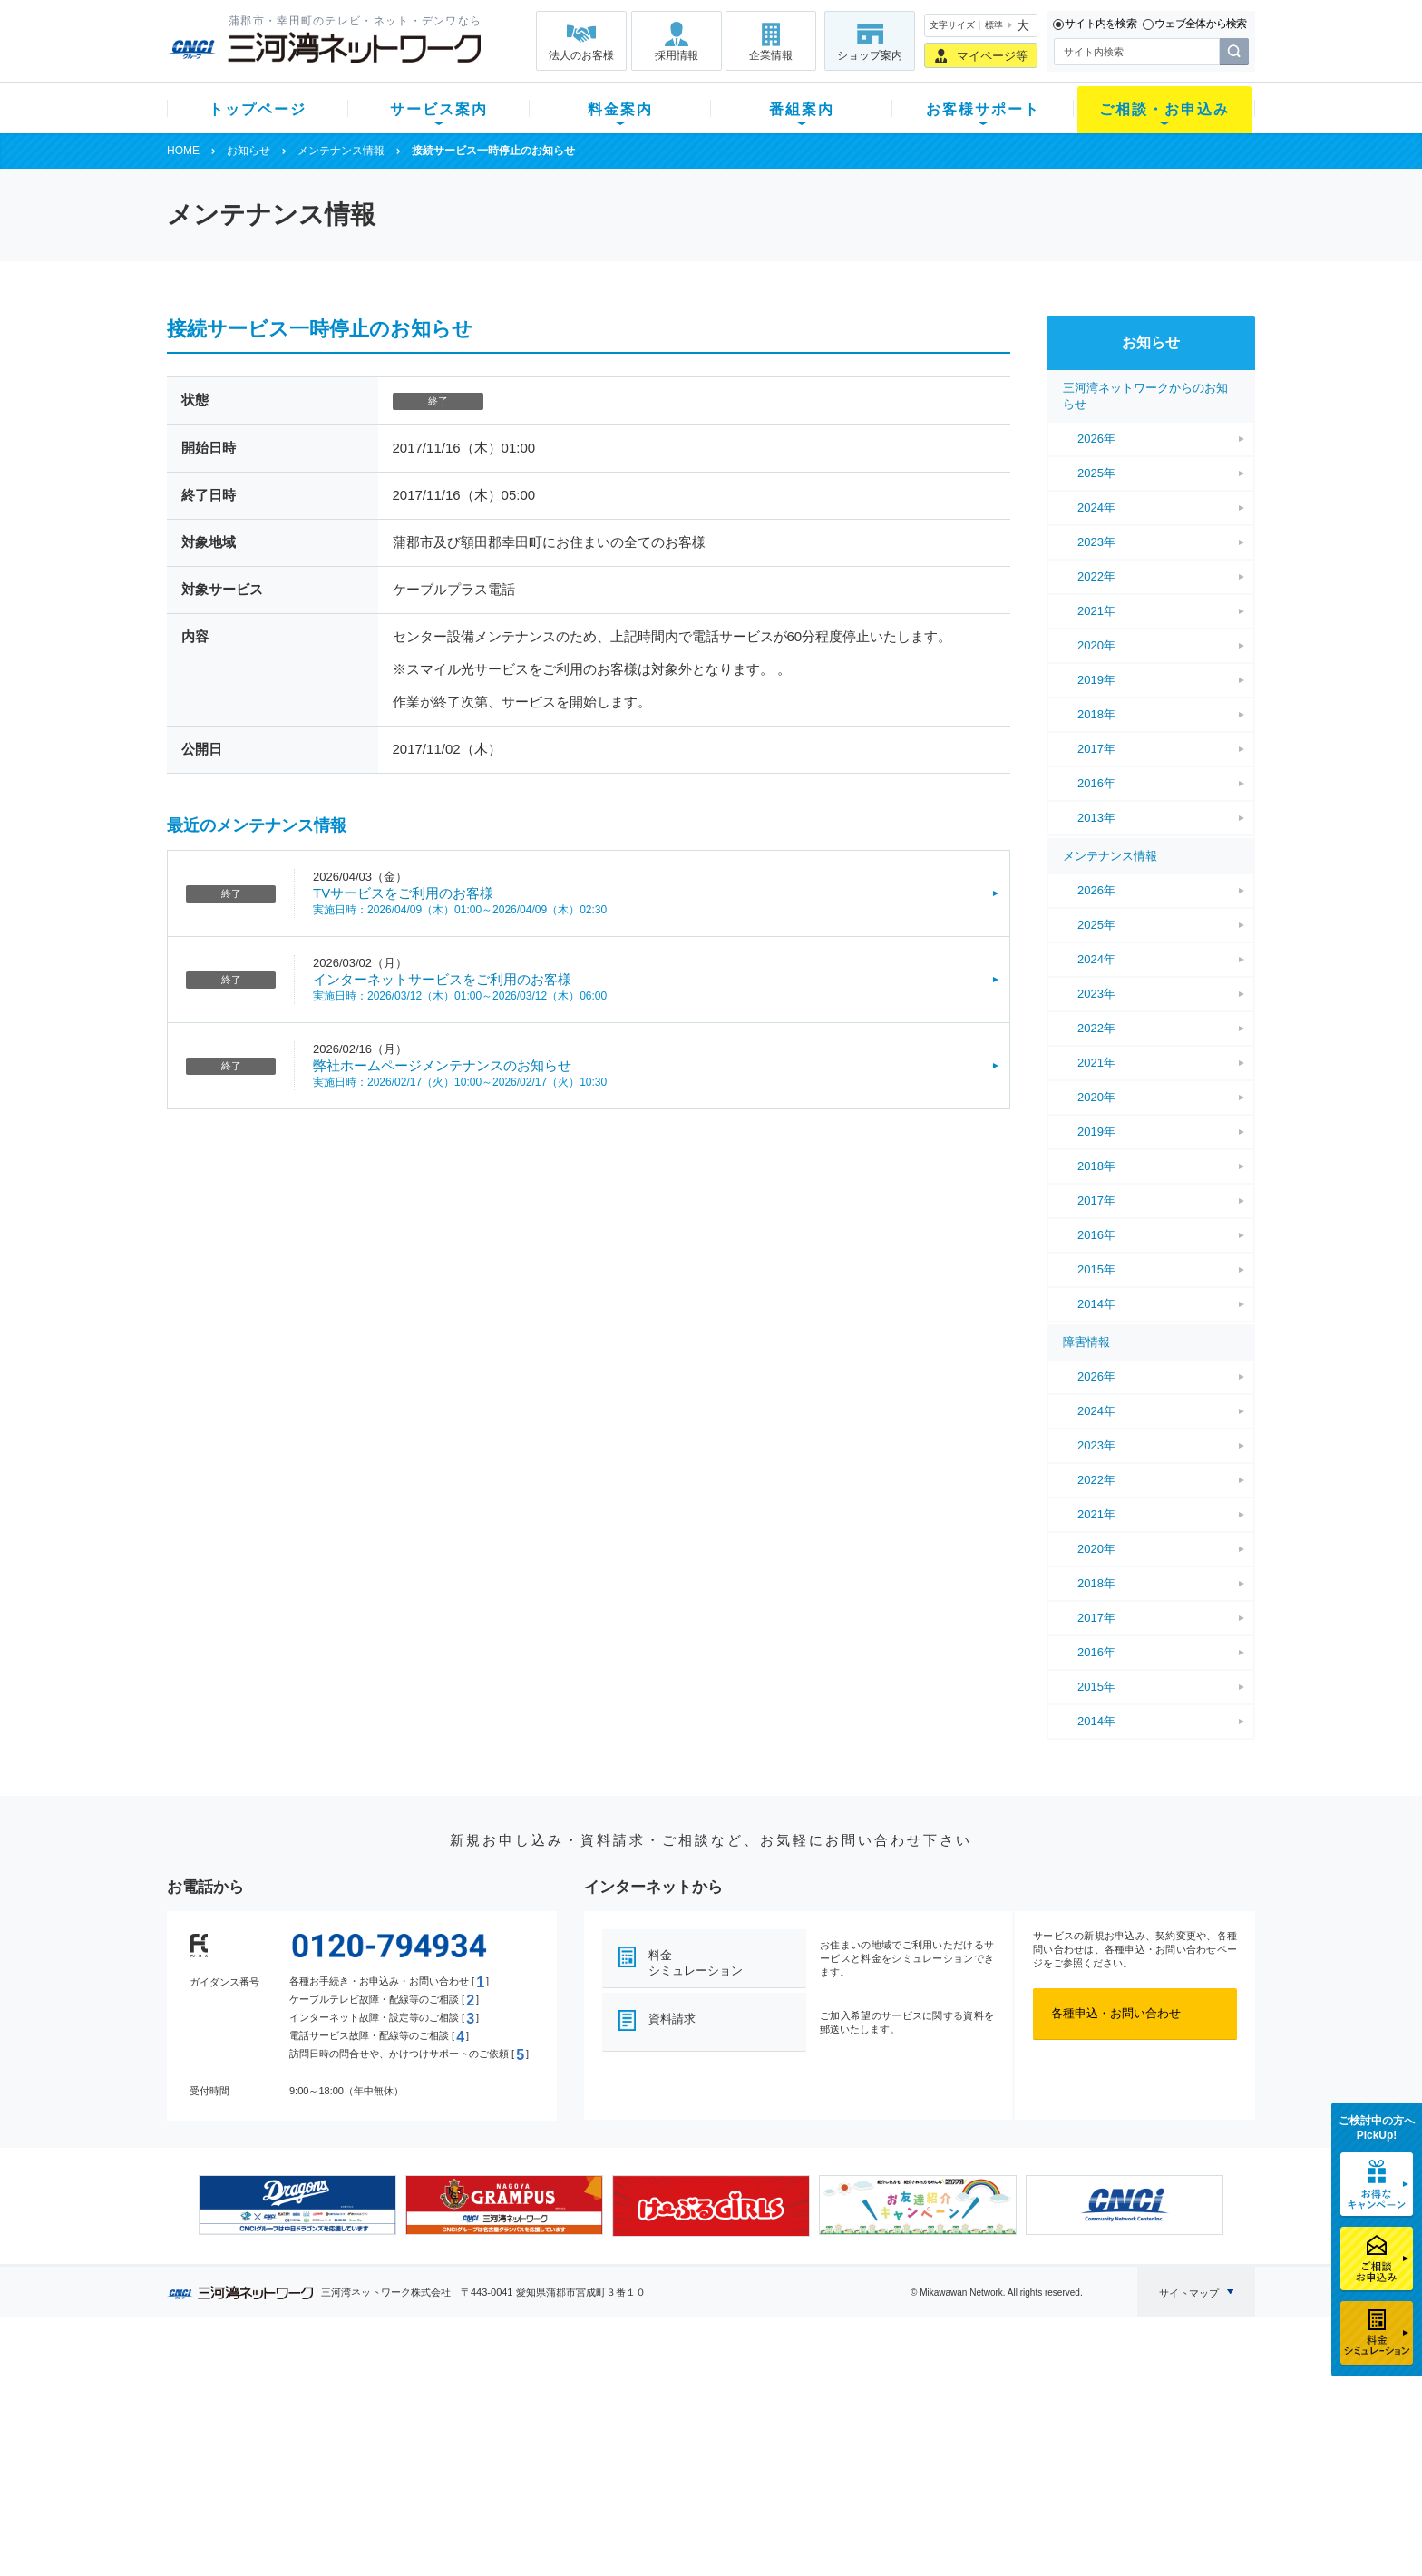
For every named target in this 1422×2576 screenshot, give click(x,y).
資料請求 (672, 2018)
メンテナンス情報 (341, 150)
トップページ (258, 109)
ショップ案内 (869, 55)
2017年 (1096, 749)
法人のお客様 (581, 55)
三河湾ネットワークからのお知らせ (1145, 396)
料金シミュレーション (695, 1962)
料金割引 (532, 2437)
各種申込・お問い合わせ (1116, 2013)
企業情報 (771, 55)
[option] (297, 2205)
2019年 (1096, 680)
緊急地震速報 (410, 2484)
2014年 (1096, 1304)
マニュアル (807, 2413)
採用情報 (676, 55)
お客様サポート (983, 109)
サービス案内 (439, 109)
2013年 (1096, 818)
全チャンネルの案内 (697, 2453)
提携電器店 (942, 2413)
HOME (183, 150)
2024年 (1096, 507)
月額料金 (532, 2413)
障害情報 (1086, 1342)
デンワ (392, 2437)
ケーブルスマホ (416, 2460)
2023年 (1096, 542)
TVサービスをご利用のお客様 (403, 893)
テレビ (392, 2389)
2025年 (1096, 473)
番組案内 (801, 109)
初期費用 (532, 2389)
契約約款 (398, 2531)
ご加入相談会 (948, 2437)
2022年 (1096, 576)
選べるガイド (274, 2437)
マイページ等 (992, 56)
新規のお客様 (274, 2389)
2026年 (1096, 438)
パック (526, 2460)
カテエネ (398, 2507)
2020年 (1096, 645)
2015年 (1096, 1269)
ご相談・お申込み (1164, 109)
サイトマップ (1189, 2293)
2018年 (1096, 714)
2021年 (1096, 611)
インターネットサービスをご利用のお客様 (442, 979)
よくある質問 (813, 2389)
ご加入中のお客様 (286, 2413)
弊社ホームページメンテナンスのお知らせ (442, 1065)
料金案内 (620, 109)
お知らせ (248, 150)
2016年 (1096, 783)
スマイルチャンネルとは (709, 2389)
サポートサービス (825, 2437)
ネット (392, 2413)
